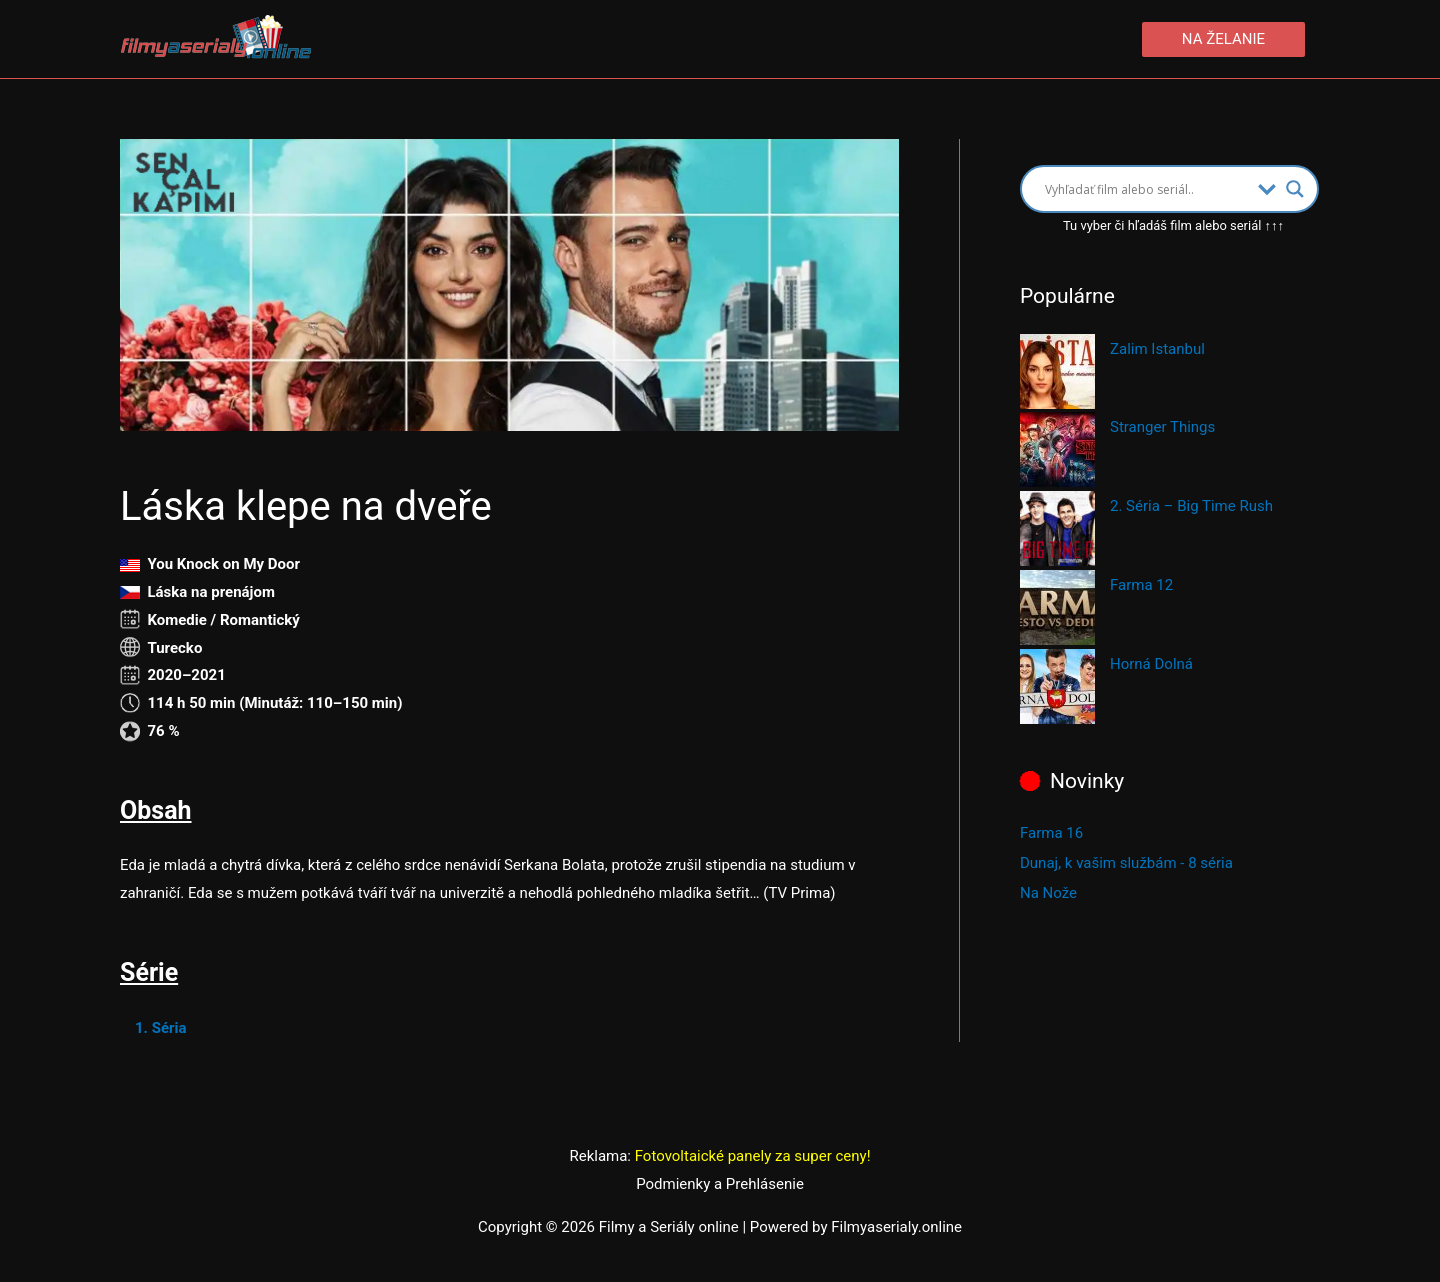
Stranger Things (1162, 427)
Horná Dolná (1151, 664)
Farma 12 (1141, 585)
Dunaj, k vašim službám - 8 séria (1126, 863)
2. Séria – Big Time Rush (1191, 506)
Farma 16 (1051, 833)
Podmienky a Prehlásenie (720, 1184)
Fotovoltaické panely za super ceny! (753, 1156)
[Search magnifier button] (1295, 189)
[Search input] (1146, 189)
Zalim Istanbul (1157, 349)
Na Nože (1048, 893)
